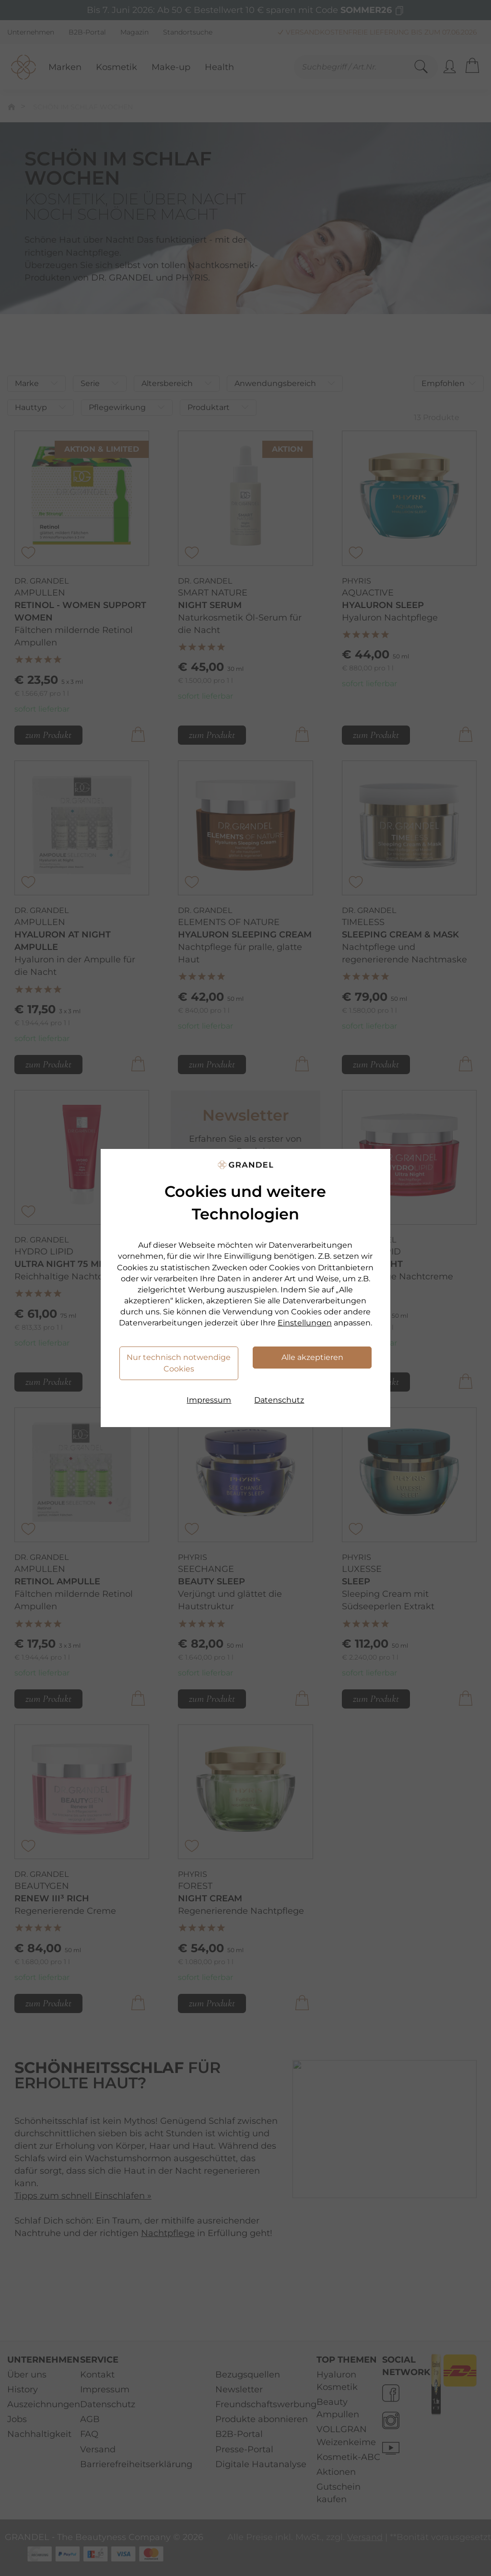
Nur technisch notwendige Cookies (179, 1363)
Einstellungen (305, 1322)
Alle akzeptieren (312, 1357)
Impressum (209, 1400)
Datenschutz (279, 1400)
